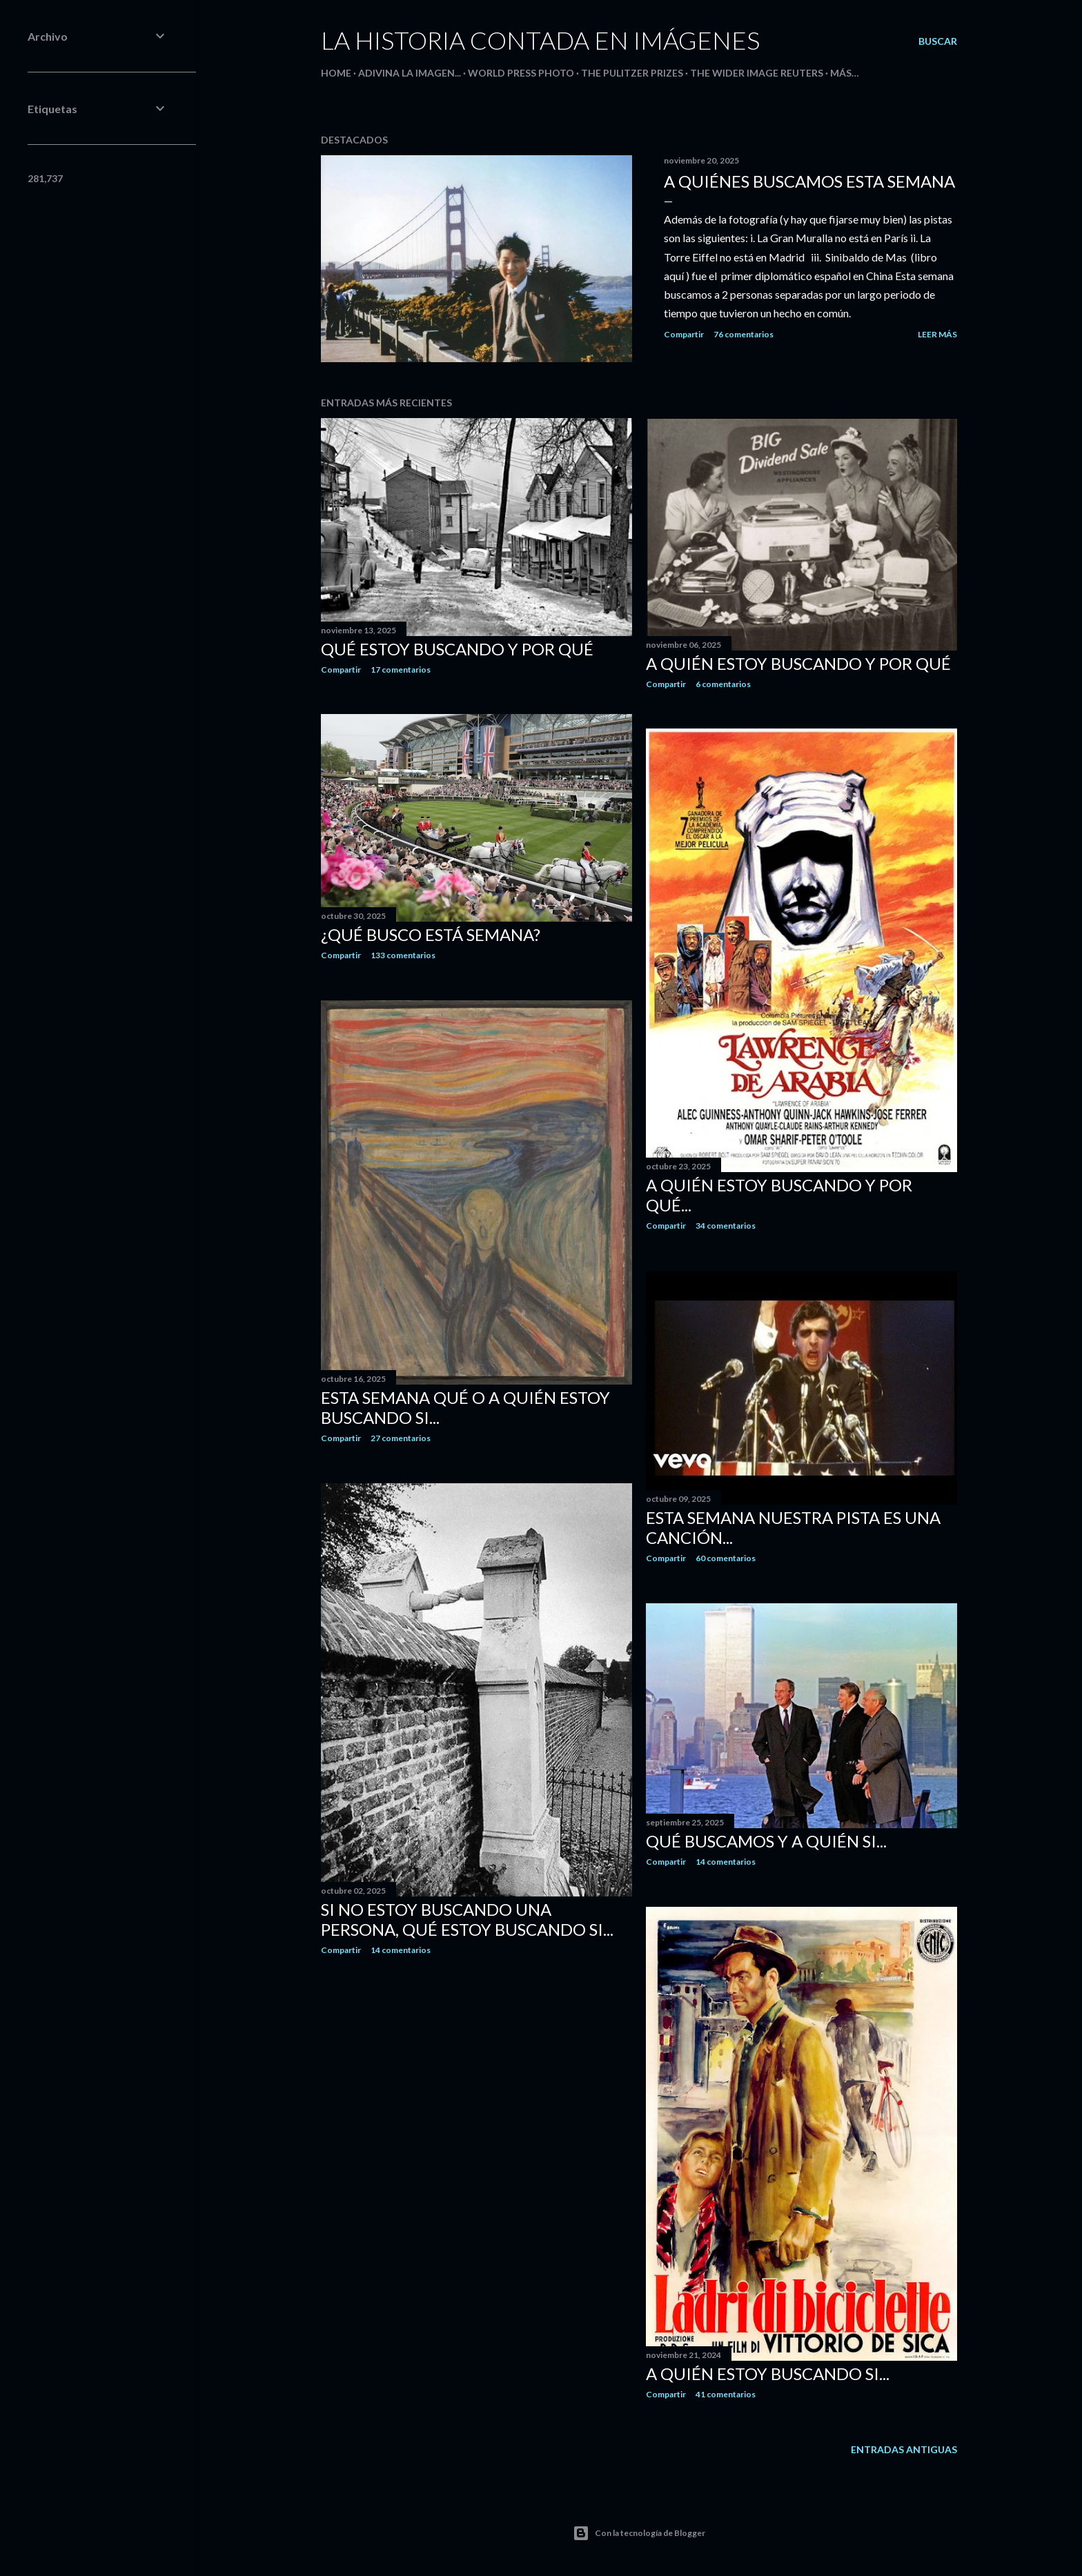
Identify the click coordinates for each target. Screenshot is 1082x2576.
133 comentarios (403, 955)
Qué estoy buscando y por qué (457, 649)
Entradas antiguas (904, 2449)
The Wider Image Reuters (756, 73)
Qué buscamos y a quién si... (766, 1841)
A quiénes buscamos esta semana (809, 181)
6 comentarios (723, 684)
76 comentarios (744, 334)
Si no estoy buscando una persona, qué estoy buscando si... (467, 1919)
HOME (336, 73)
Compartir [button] (684, 334)
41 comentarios (726, 2394)
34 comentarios (726, 1225)
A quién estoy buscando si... (767, 2374)
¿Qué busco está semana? (430, 934)
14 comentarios (401, 1950)
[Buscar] (937, 41)
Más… (844, 73)
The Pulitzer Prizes (632, 73)
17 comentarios (401, 669)
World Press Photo (521, 73)
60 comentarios (726, 1558)
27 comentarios (401, 1438)
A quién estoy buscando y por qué (798, 663)
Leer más (937, 334)
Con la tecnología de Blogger (639, 2533)
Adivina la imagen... (409, 73)
